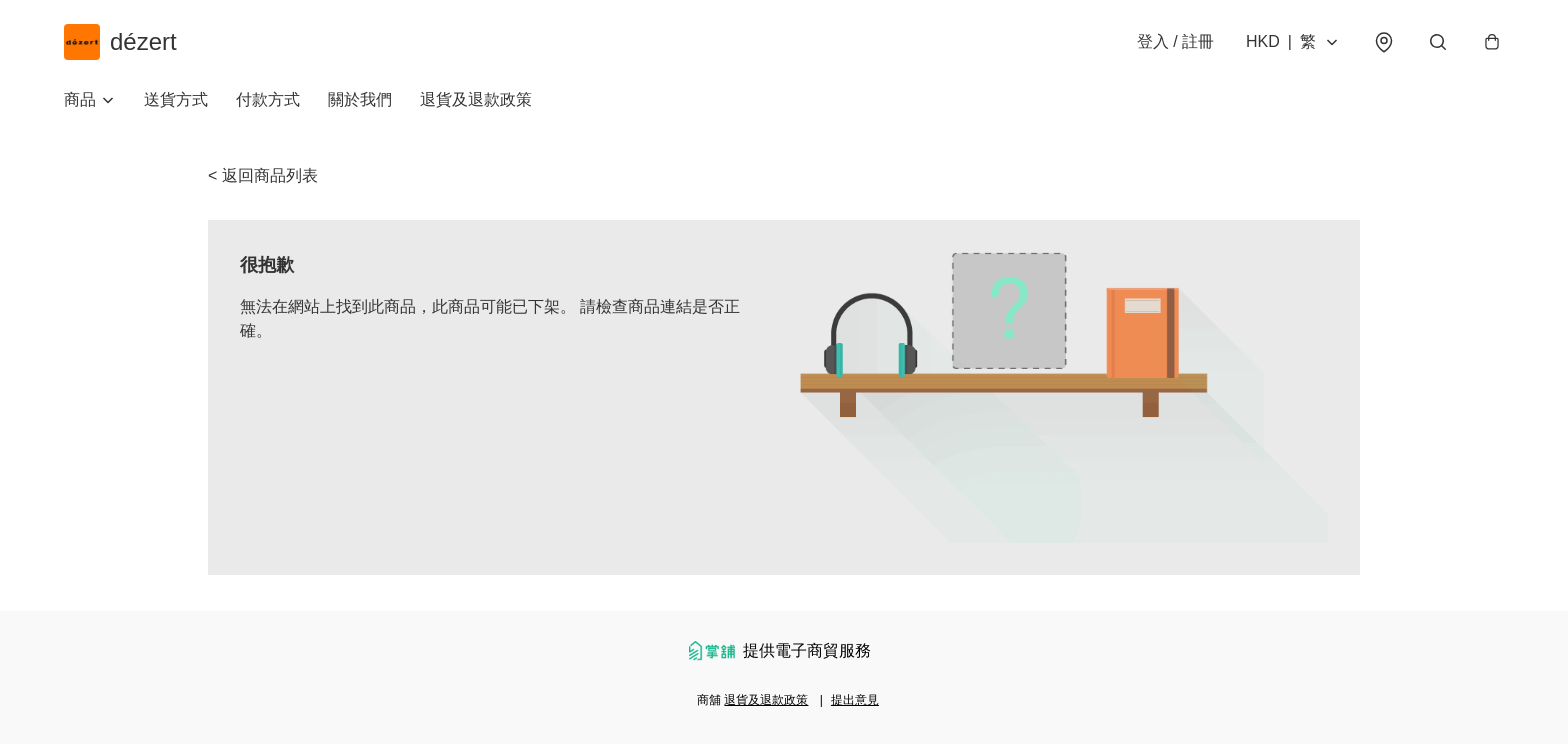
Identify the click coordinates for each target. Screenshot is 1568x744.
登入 (1175, 41)
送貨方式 (176, 99)
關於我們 (360, 99)
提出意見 (855, 700)
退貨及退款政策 (476, 99)
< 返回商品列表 (263, 175)
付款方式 (268, 99)
